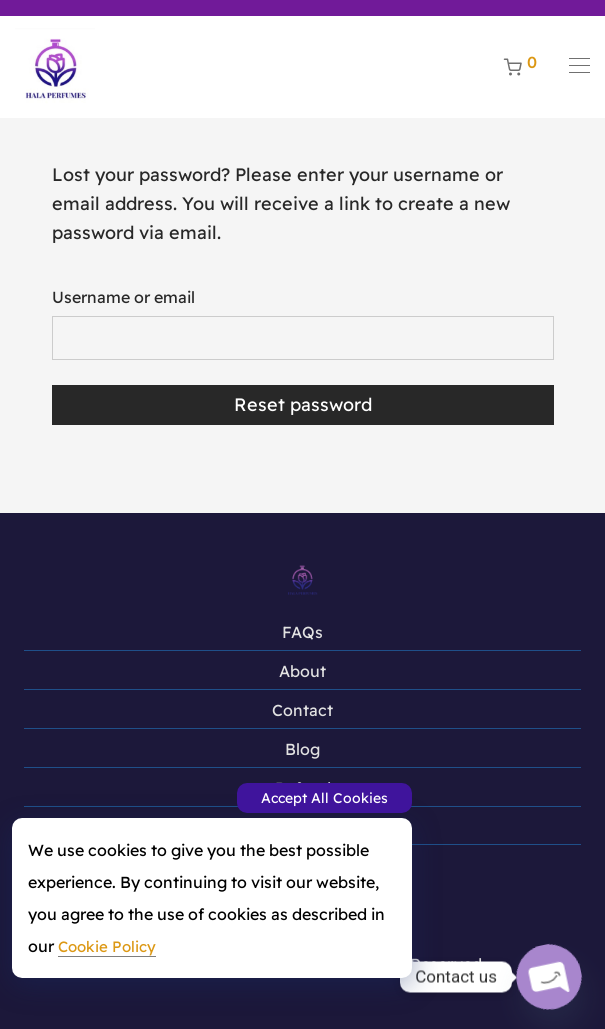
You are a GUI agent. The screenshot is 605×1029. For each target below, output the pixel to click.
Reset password (303, 404)
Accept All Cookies (324, 798)
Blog (302, 749)
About (302, 671)
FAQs (302, 632)
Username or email (123, 297)
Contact (302, 710)
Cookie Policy (107, 946)
